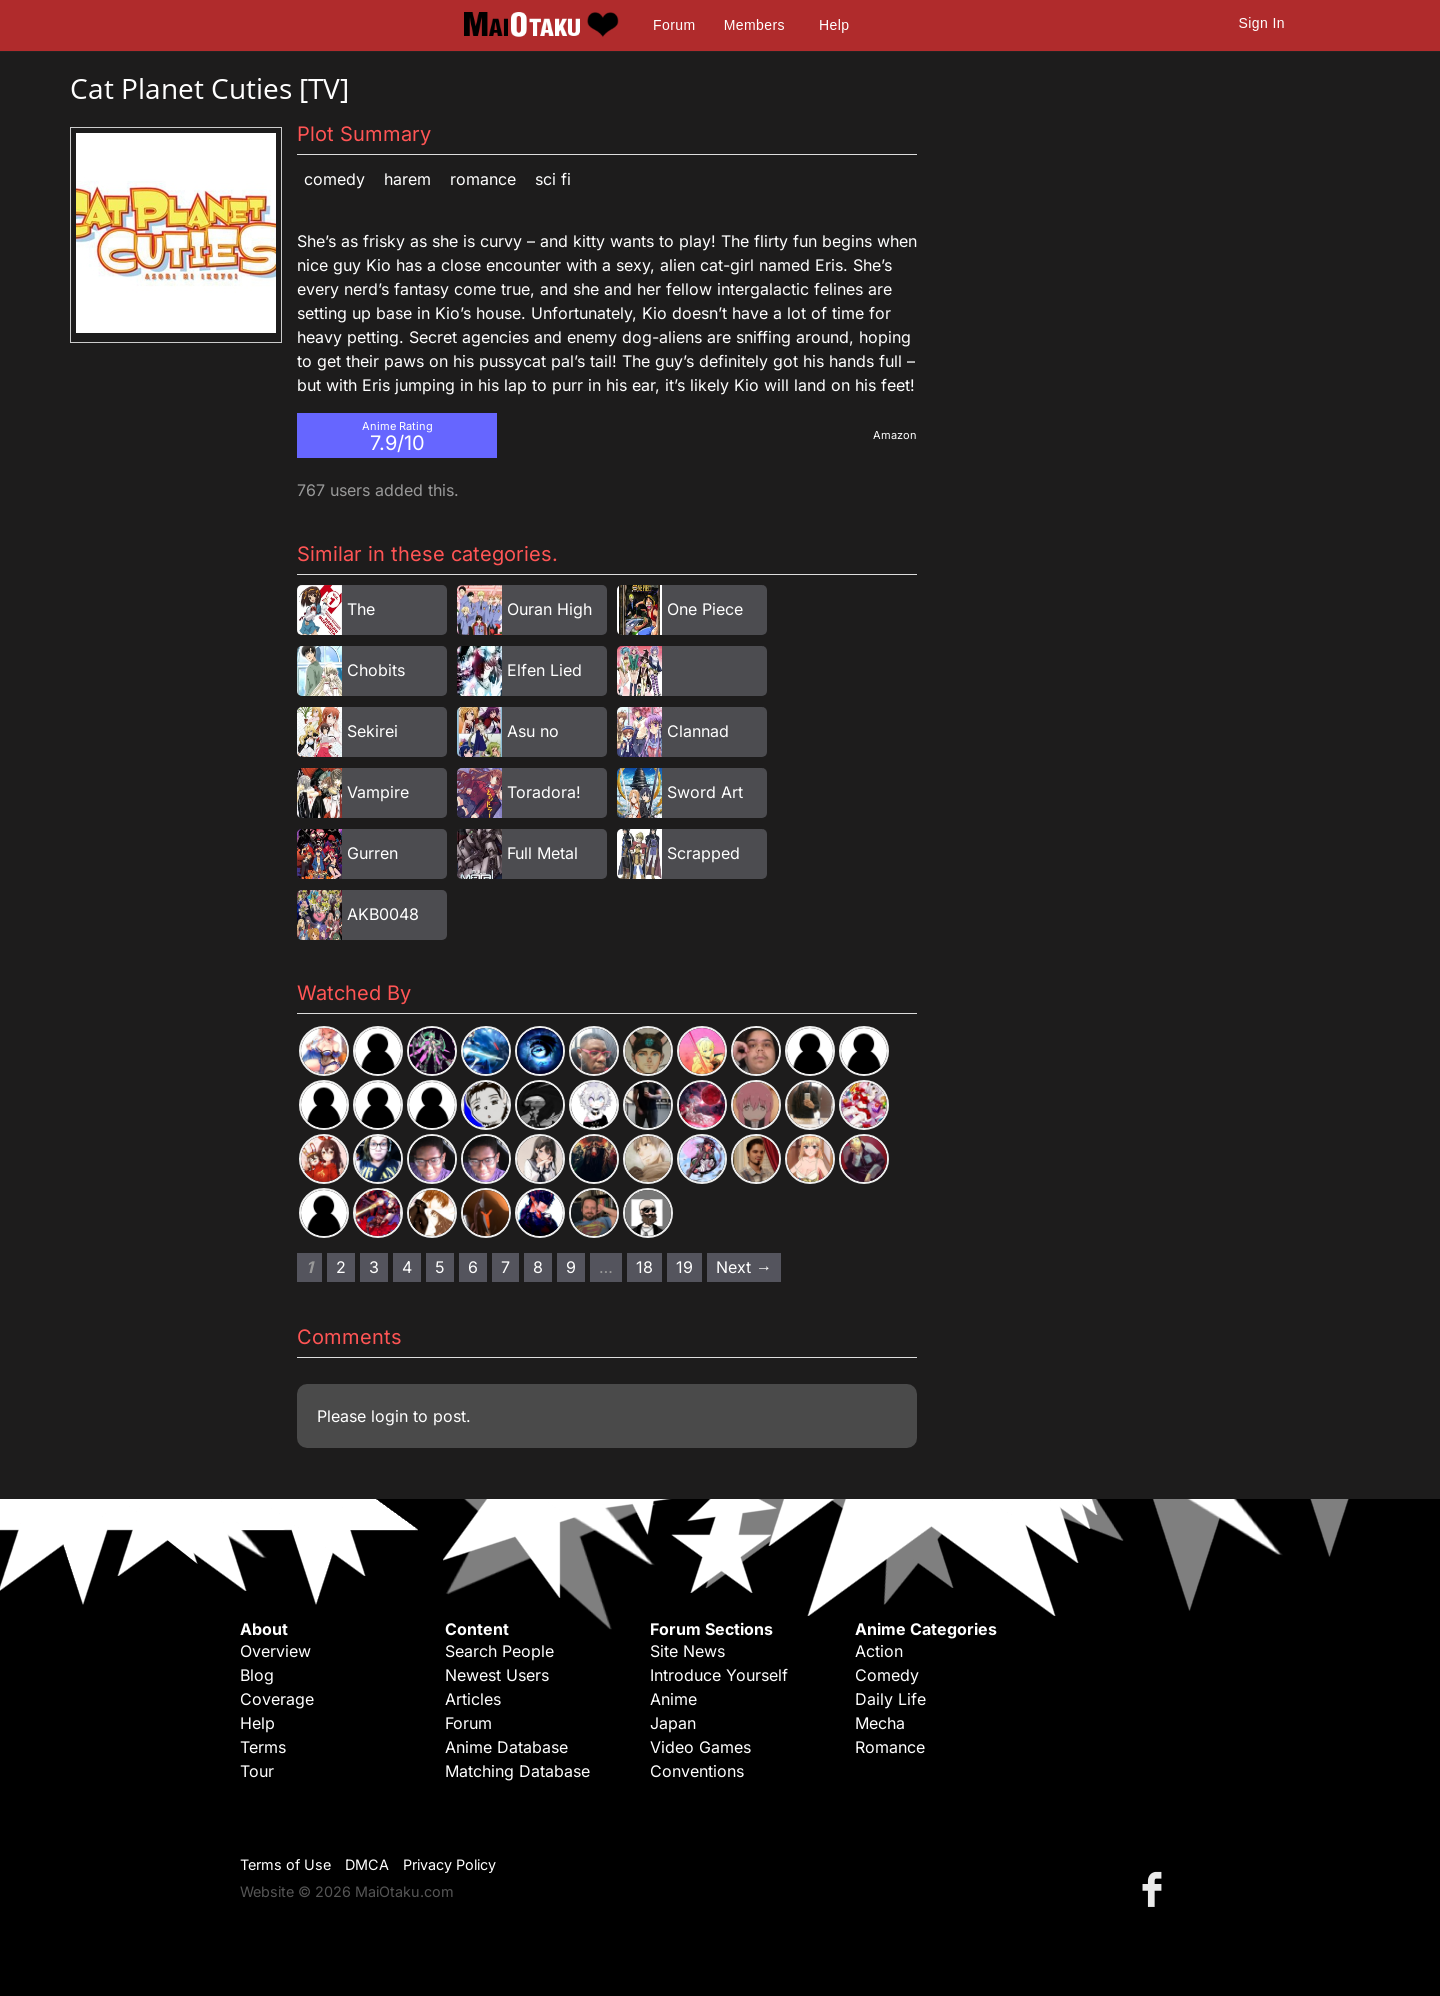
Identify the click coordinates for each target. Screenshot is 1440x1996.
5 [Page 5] (440, 1267)
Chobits (376, 670)
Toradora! (544, 792)
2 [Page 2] (341, 1267)
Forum (674, 25)
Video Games (700, 1747)
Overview (275, 1651)
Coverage (277, 1699)
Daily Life (890, 1699)
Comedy (334, 179)
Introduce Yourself (719, 1675)
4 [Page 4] (407, 1267)
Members (754, 25)
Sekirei (372, 731)
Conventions (697, 1771)
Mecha (880, 1723)
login (389, 1416)
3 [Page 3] (374, 1267)
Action (879, 1651)
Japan (673, 1723)
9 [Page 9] (571, 1267)
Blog (257, 1675)
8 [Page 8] (538, 1267)
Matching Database (517, 1771)
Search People (499, 1651)
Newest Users (497, 1675)
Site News (687, 1651)
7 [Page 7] (505, 1267)
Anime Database (506, 1747)
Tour (257, 1771)
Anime (673, 1699)
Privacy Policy (449, 1864)
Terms (263, 1747)
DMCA (367, 1864)
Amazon (895, 435)
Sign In (1262, 23)
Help (834, 25)
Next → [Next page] (744, 1267)
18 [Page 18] (644, 1267)
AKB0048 (383, 914)
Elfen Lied (544, 670)
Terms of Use (285, 1864)
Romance (483, 179)
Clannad (698, 731)
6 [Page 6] (473, 1267)
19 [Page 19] (684, 1267)
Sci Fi (553, 179)
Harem (407, 179)
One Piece (705, 609)
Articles (473, 1699)
